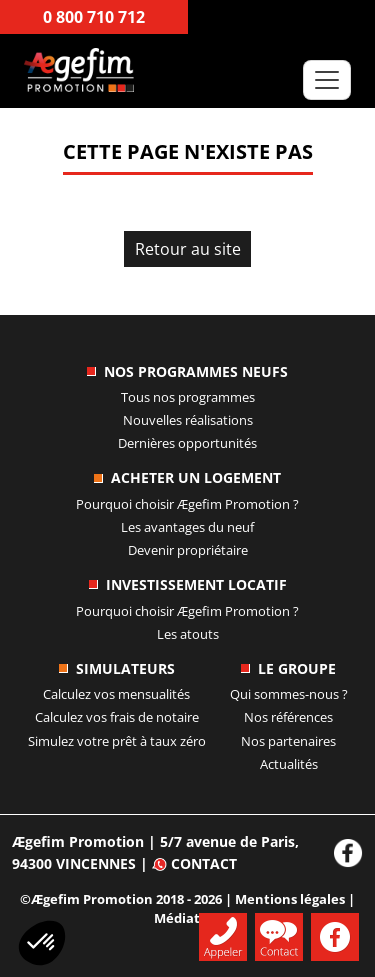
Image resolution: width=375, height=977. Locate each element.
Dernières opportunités (187, 443)
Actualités (289, 764)
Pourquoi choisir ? (187, 504)
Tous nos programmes (188, 397)
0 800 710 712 (94, 17)
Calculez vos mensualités (116, 694)
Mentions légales (290, 899)
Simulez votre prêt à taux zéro (117, 741)
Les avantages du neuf (187, 527)
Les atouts (188, 634)
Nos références (288, 717)
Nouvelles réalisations (188, 420)
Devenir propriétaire (188, 550)
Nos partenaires (288, 741)
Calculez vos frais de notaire (117, 717)
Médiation (187, 918)
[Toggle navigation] (327, 80)
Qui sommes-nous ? (289, 694)
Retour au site (188, 249)
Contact (194, 863)
